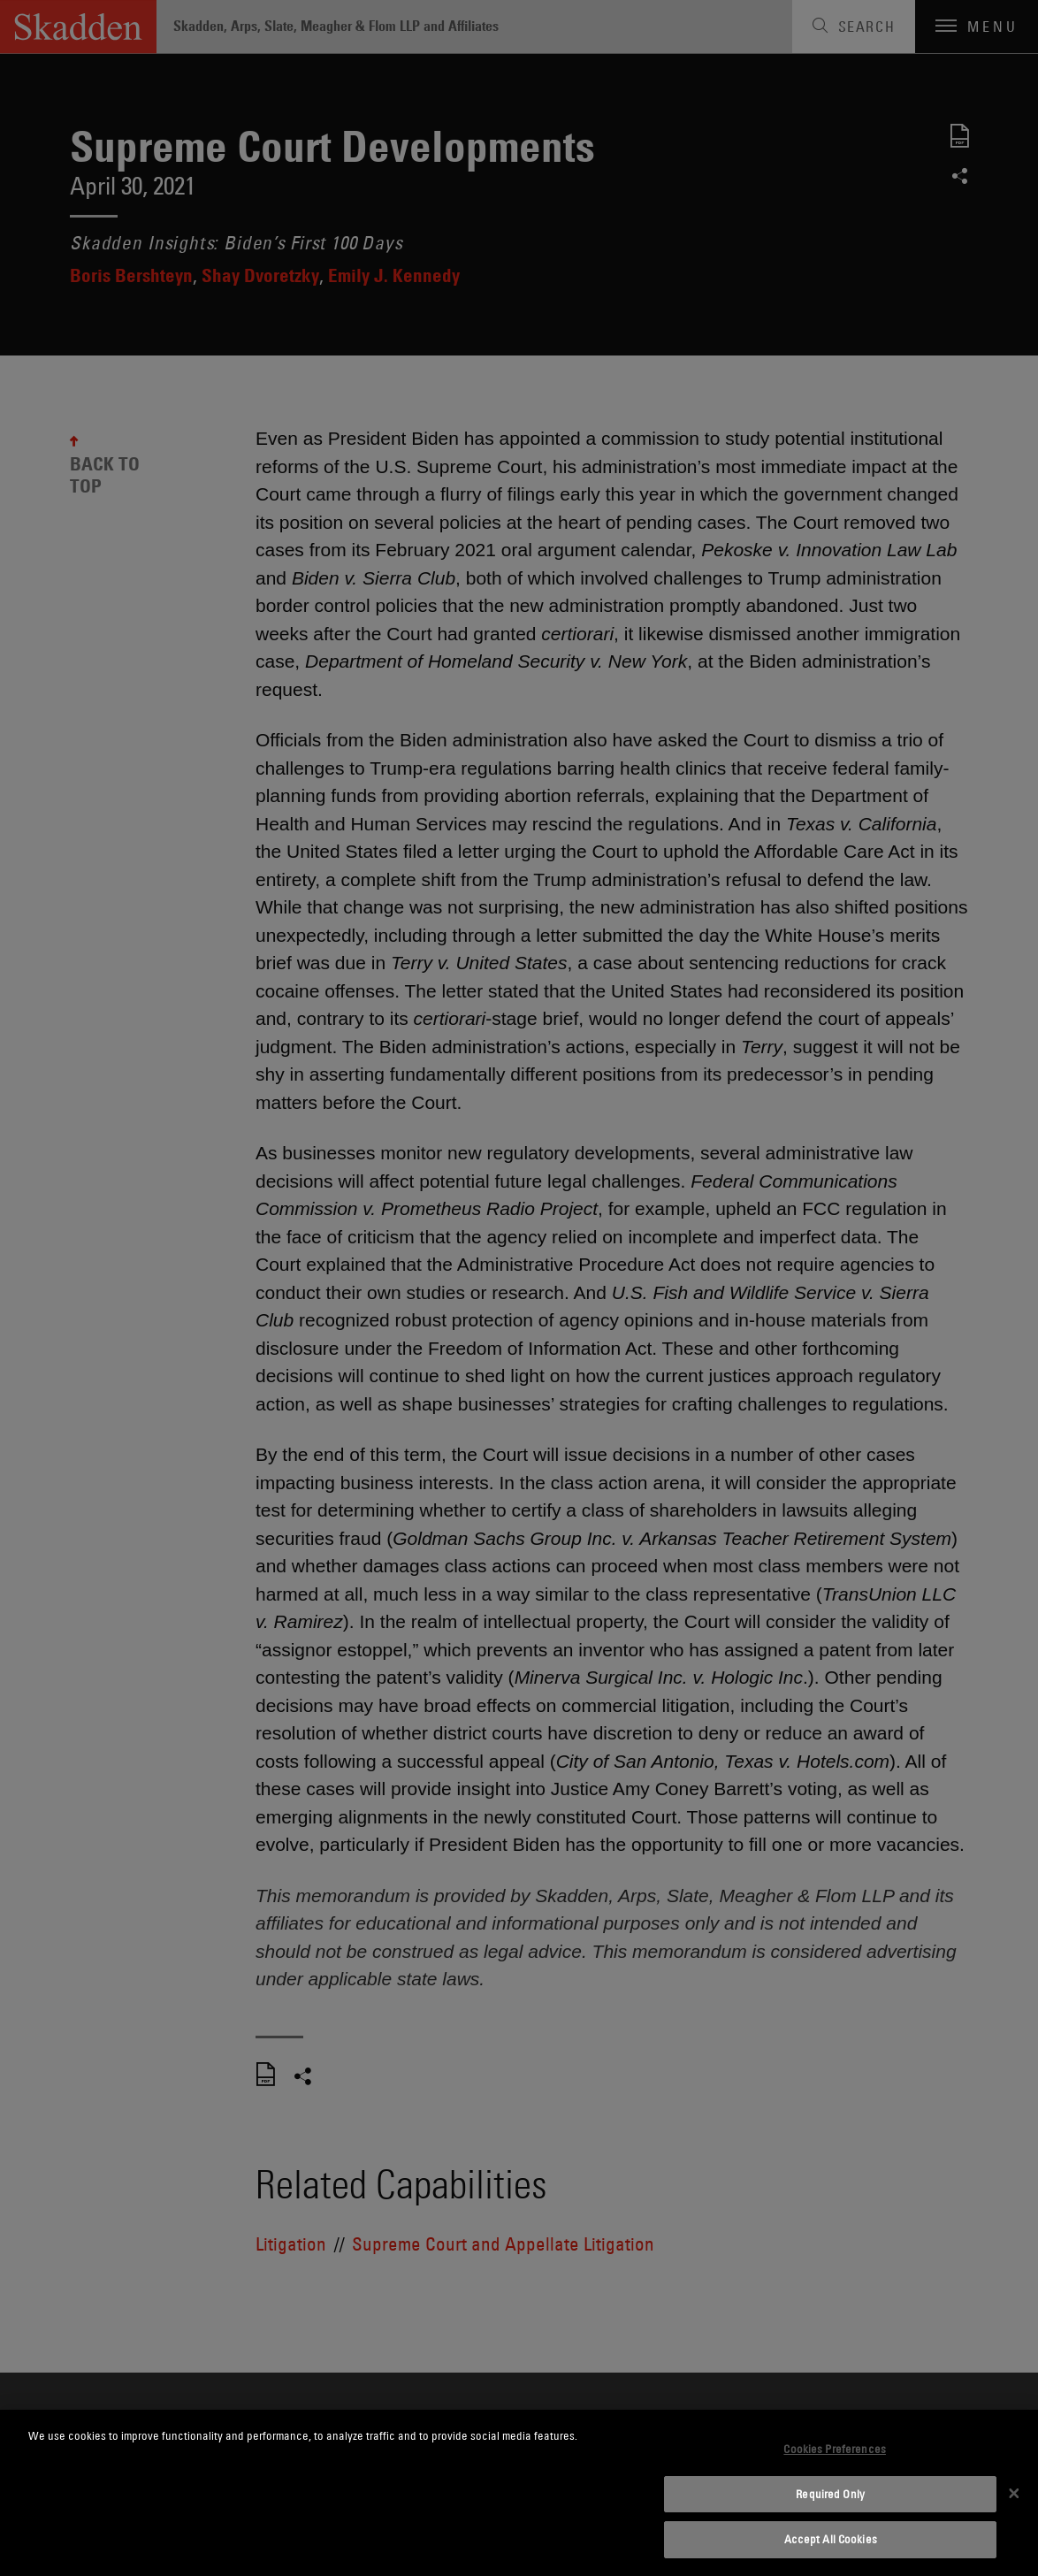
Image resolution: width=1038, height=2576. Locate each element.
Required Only (830, 2494)
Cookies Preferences (834, 2449)
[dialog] (519, 2493)
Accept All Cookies (830, 2539)
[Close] (1014, 2493)
